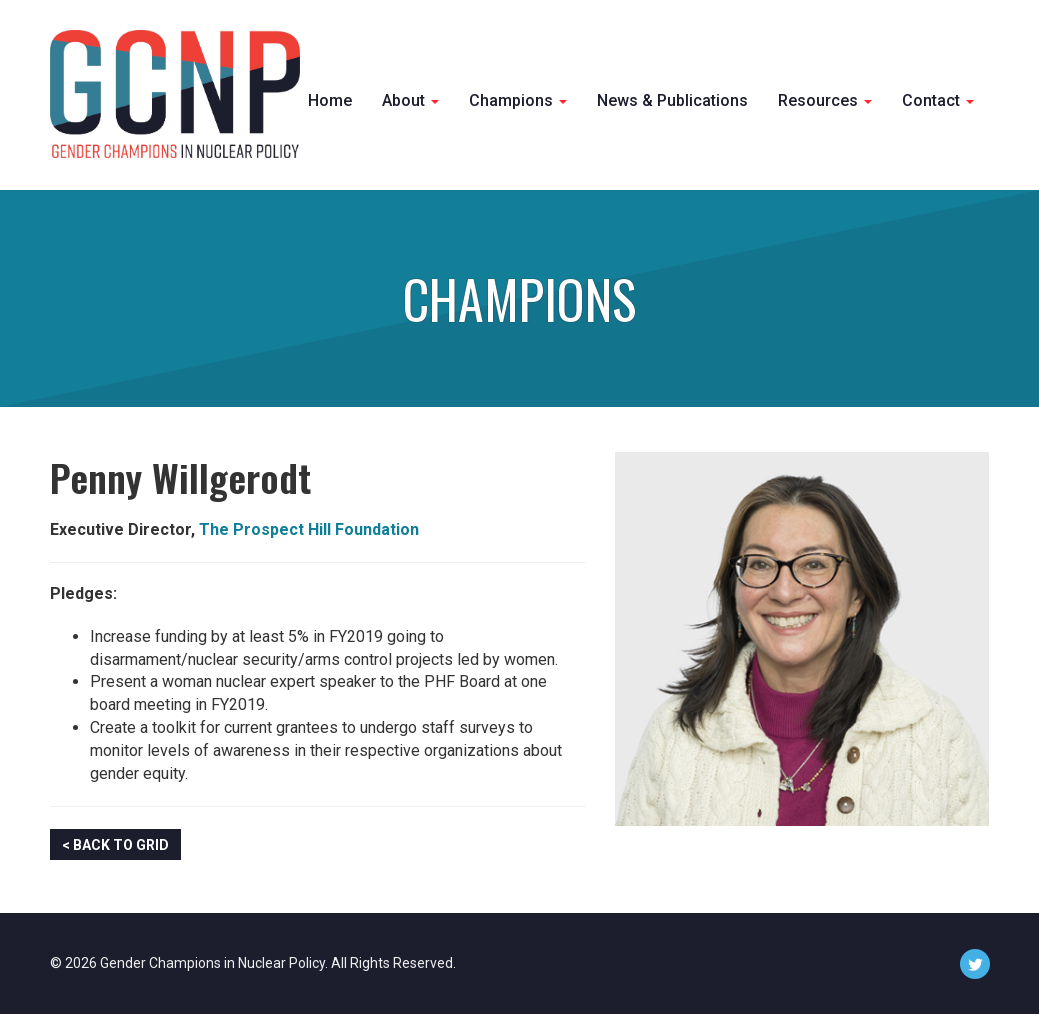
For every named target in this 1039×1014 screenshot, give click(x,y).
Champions (518, 100)
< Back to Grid (115, 845)
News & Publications (672, 100)
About (410, 100)
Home (330, 100)
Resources (825, 100)
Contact (938, 100)
